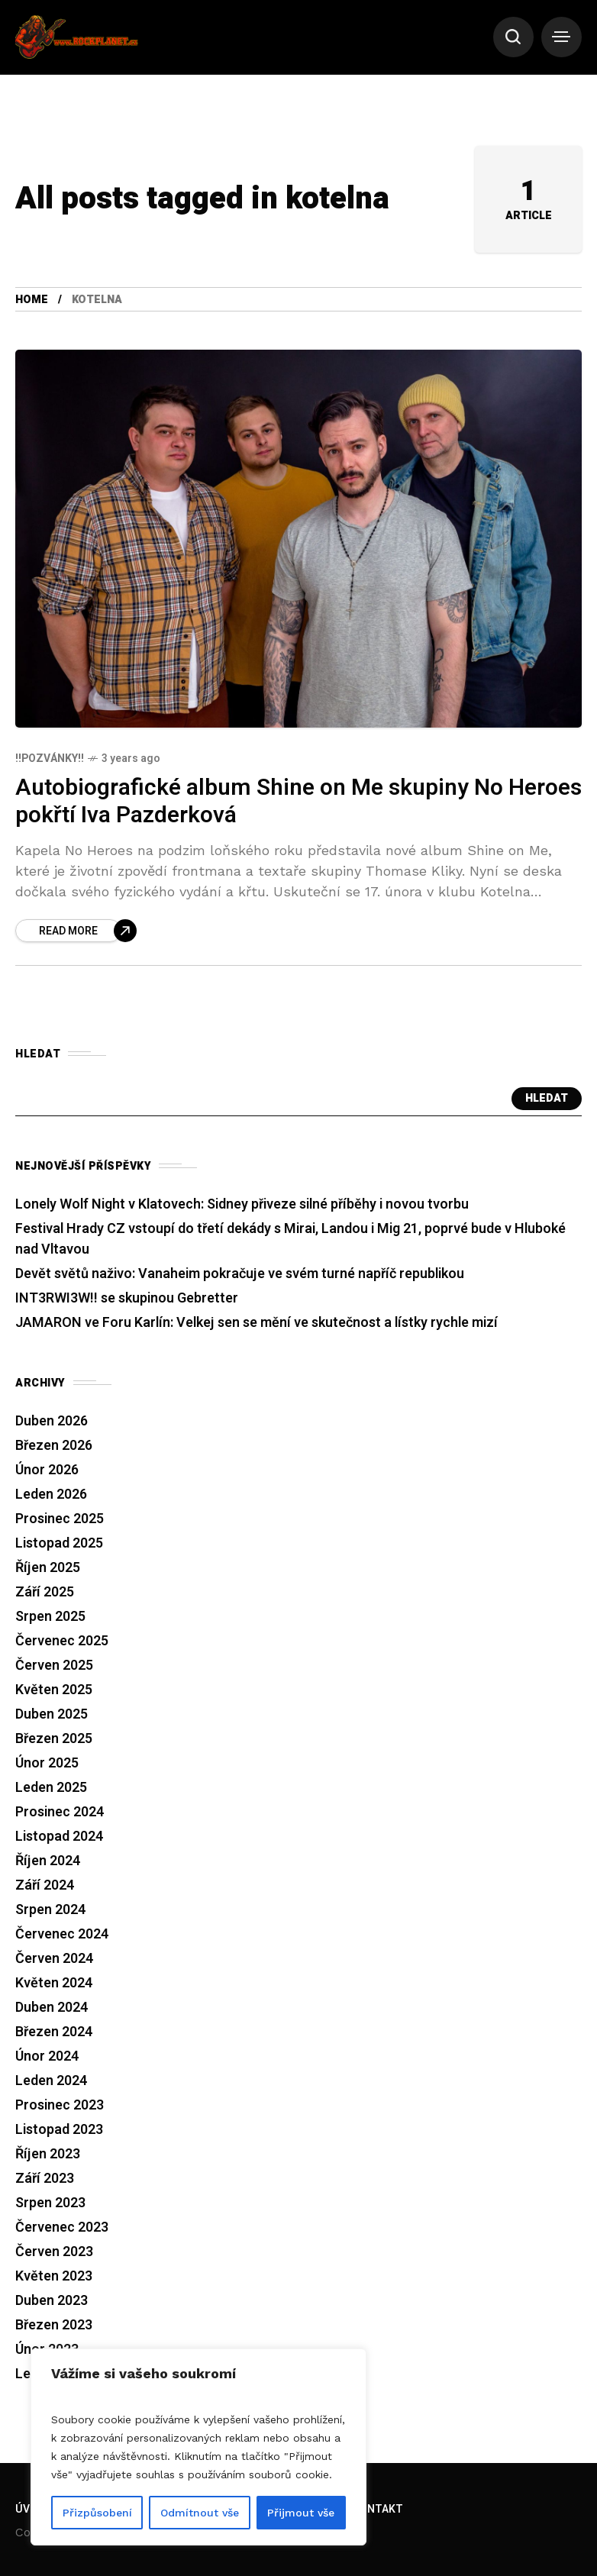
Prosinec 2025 (59, 1521)
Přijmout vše (300, 2513)
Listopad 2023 (59, 2132)
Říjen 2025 (47, 1570)
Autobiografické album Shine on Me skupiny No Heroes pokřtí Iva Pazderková (298, 804)
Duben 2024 (51, 2010)
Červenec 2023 (61, 2229)
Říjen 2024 (47, 1863)
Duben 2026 (51, 1423)
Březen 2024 (53, 2034)
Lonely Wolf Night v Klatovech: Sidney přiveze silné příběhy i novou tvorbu (242, 1206)
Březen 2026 (53, 1448)
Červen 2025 (54, 1668)
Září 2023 (44, 2181)
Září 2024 (44, 1887)
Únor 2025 (47, 1765)
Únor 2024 (47, 2058)
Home (31, 302)
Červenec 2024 (61, 1936)
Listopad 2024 (59, 1839)
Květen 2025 (53, 1692)
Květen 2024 (53, 1985)
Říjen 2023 (47, 2156)
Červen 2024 (54, 1961)
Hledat (546, 1101)
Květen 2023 (53, 2278)
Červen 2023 (54, 2254)
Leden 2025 (51, 1790)
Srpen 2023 (50, 2205)
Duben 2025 (51, 1716)
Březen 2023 (53, 2327)
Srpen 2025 (50, 1619)
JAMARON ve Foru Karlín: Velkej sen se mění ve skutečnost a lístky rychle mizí (256, 1325)
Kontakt (378, 2509)
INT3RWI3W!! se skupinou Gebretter (126, 1300)
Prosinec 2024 (59, 1814)
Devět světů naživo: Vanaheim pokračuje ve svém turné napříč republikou (239, 1276)
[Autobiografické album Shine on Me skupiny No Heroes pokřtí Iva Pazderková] (76, 933)
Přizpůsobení (97, 2513)
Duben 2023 (51, 2303)
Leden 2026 (51, 1497)
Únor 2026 (47, 1472)
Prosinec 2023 (59, 2107)
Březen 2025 (53, 1741)
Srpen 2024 (50, 1912)
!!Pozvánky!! (49, 761)
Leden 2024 (51, 2083)
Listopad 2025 (59, 1545)
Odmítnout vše (199, 2513)
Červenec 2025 (61, 1643)
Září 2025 (44, 1594)
